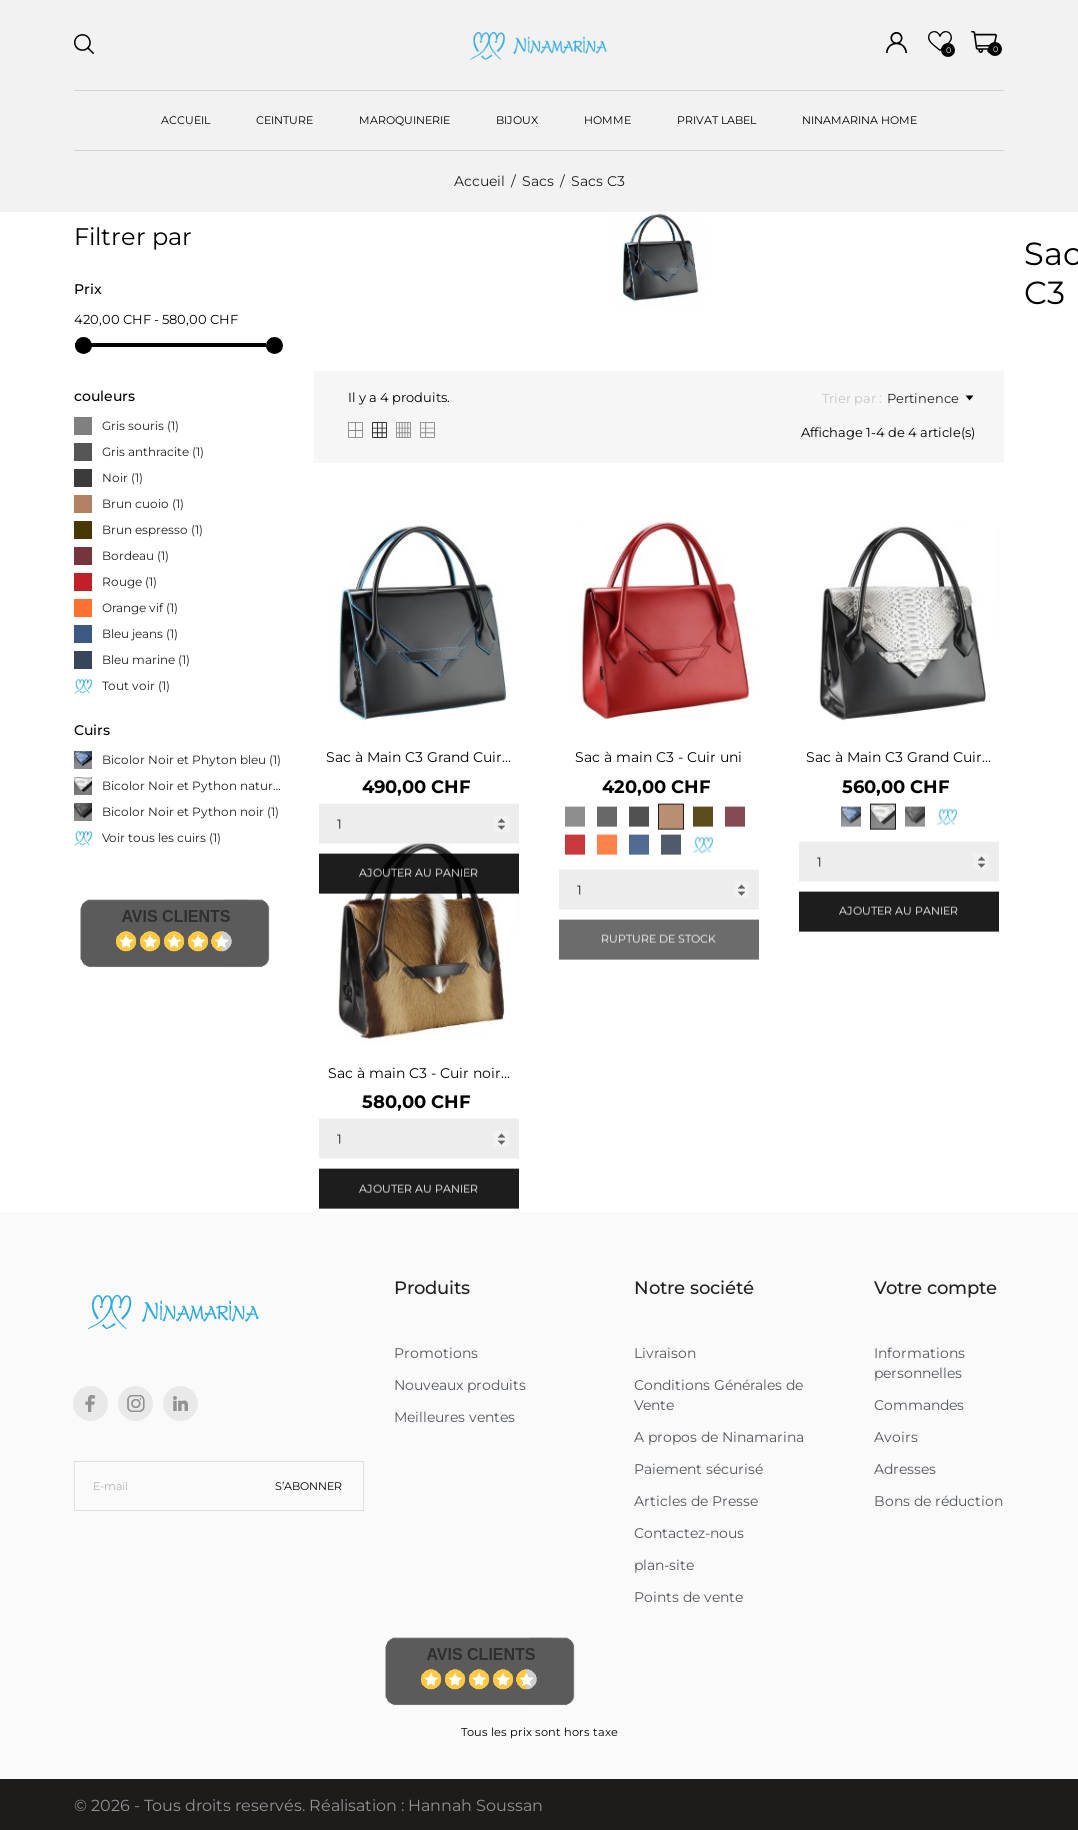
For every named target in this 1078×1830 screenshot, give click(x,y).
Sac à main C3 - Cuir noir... (419, 1073)
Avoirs (896, 1437)
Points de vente (688, 1597)
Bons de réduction (938, 1501)
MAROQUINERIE (404, 120)
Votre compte (935, 1288)
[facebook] (90, 1403)
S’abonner (308, 1486)
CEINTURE (284, 120)
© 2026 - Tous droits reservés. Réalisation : (241, 1805)
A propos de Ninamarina (719, 1437)
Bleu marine (146, 659)
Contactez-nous (689, 1533)
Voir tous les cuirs (161, 837)
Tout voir (136, 685)
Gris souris (140, 425)
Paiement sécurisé (698, 1469)
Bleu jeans (140, 633)
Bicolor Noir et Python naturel (193, 785)
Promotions (436, 1353)
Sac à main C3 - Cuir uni (658, 757)
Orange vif (140, 607)
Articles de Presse (696, 1501)
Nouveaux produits (460, 1385)
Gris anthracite (153, 451)
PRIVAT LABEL (716, 120)
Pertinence (930, 398)
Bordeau (135, 555)
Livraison (665, 1353)
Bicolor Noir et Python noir (190, 811)
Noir (122, 477)
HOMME (607, 120)
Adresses (905, 1469)
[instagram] (136, 1403)
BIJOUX (517, 120)
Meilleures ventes (454, 1417)
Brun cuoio (143, 503)
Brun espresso (152, 529)
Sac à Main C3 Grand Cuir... (418, 757)
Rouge (129, 581)
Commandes (919, 1405)
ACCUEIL (185, 120)
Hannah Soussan (475, 1805)
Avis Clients (175, 916)
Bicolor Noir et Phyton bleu (191, 759)
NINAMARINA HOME (859, 120)
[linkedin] (180, 1403)
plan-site (664, 1565)
